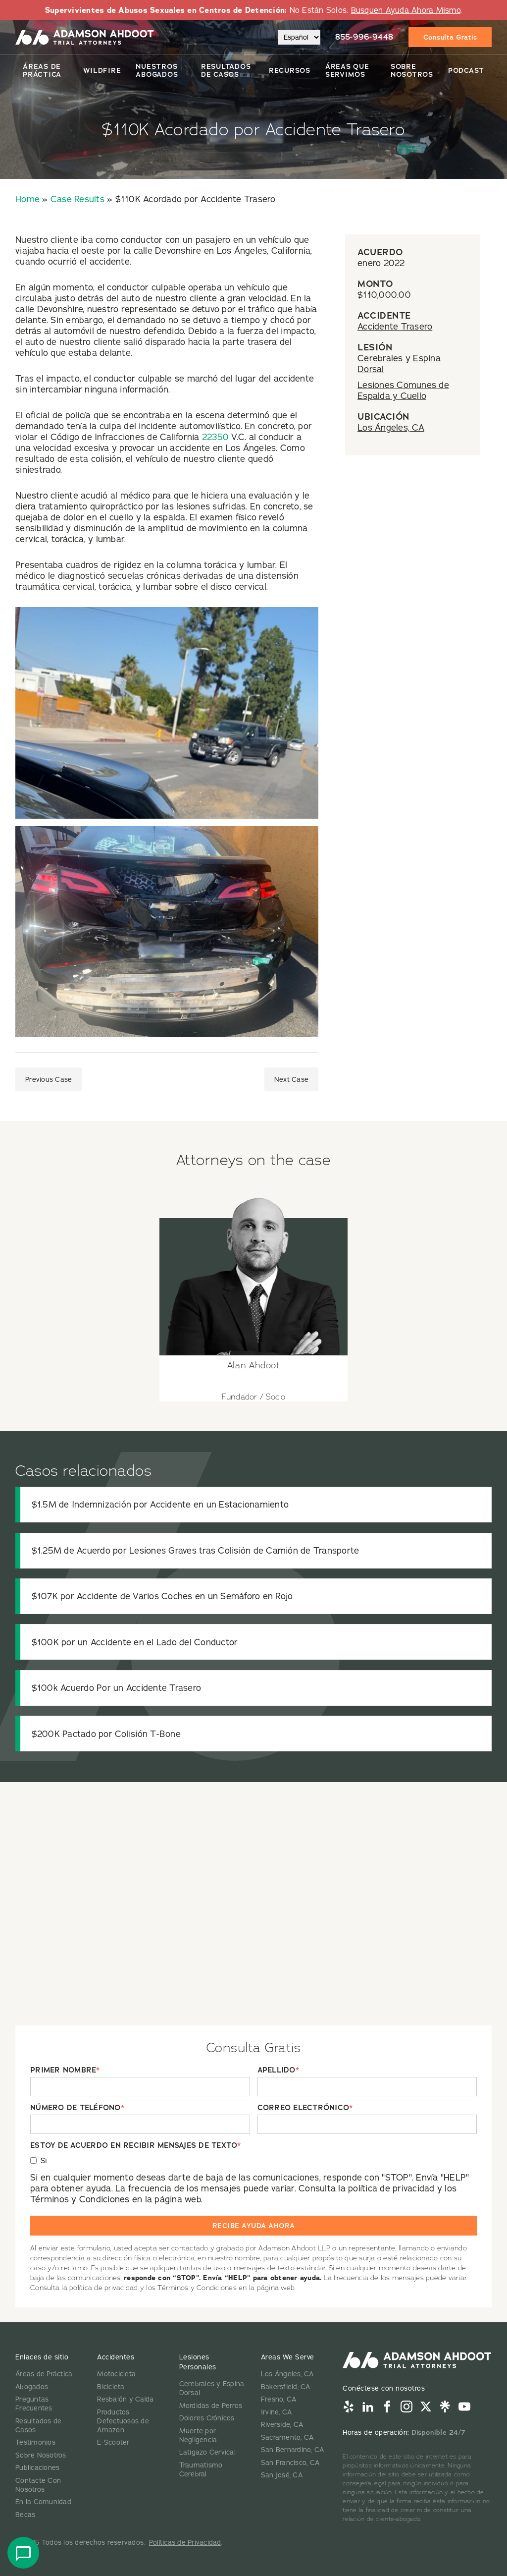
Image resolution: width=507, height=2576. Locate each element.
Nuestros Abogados (157, 70)
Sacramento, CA (287, 2437)
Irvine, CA (276, 2412)
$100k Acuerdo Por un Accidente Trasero (117, 1687)
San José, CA (282, 2474)
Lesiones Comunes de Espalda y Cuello (403, 390)
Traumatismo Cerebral (201, 2469)
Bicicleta (110, 2386)
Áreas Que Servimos (347, 70)
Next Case (291, 1079)
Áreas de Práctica (42, 70)
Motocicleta (116, 2373)
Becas (25, 2514)
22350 (215, 437)
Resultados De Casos (226, 70)
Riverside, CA (282, 2424)
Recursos (289, 70)
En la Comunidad (43, 2501)
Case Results (77, 199)
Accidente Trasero (394, 326)
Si (44, 2160)
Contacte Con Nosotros (38, 2485)
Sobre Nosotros (412, 70)
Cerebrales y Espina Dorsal (399, 363)
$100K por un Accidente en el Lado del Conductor (135, 1642)
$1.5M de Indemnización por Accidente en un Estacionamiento (160, 1504)
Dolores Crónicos (207, 2417)
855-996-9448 (364, 37)
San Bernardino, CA (292, 2449)
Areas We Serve (287, 2356)
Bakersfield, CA (285, 2386)
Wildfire (102, 70)
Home (27, 199)
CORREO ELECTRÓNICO (305, 2108)
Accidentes (115, 2356)
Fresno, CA (279, 2399)
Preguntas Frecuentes (33, 2403)
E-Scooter (113, 2442)
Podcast (466, 70)
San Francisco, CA (290, 2462)
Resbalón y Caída (125, 2399)
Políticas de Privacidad (185, 2542)
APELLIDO (278, 2070)
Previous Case (48, 1079)
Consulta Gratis (450, 37)
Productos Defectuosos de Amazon (123, 2421)
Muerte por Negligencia (198, 2435)
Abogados (31, 2386)
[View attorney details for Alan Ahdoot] (253, 1292)
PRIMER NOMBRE (65, 2070)
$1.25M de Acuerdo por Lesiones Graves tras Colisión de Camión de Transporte (195, 1550)
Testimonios (35, 2442)
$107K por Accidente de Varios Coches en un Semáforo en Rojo (162, 1596)
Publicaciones (37, 2467)
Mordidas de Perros (211, 2405)
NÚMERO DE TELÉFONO (77, 2108)
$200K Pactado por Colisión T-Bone (106, 1733)
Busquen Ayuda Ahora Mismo (405, 10)
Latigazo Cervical (207, 2452)
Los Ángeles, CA (390, 427)
